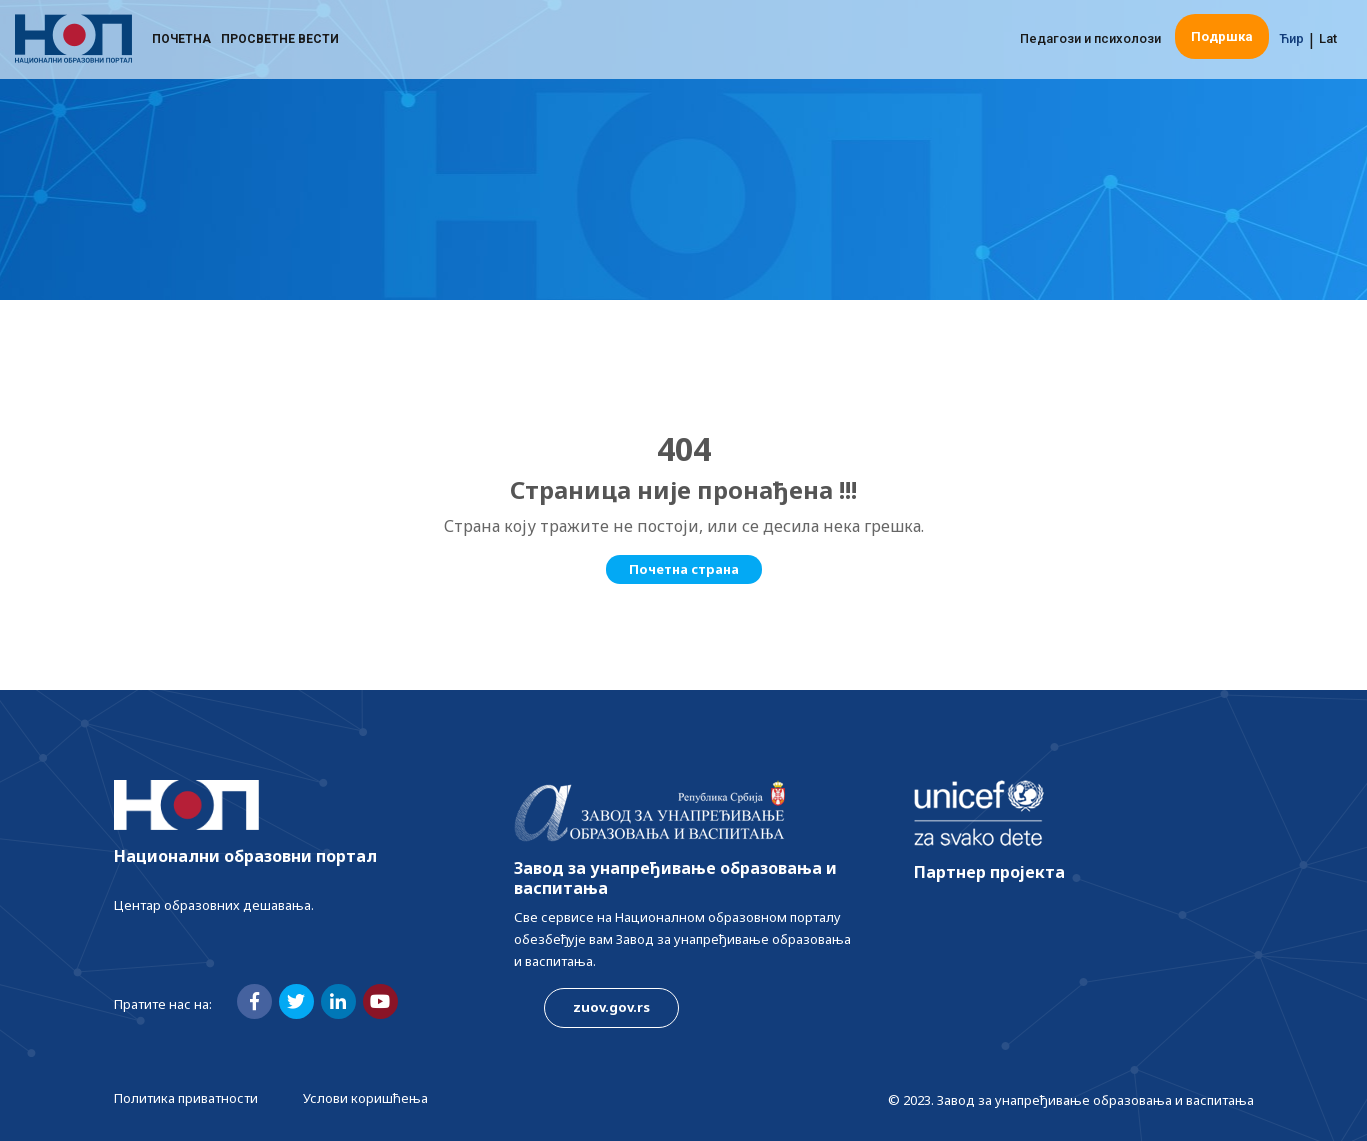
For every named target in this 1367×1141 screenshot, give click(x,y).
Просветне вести (280, 45)
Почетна (181, 45)
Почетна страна (684, 569)
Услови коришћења (365, 1098)
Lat (1328, 44)
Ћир (1291, 44)
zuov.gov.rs (611, 1007)
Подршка (1222, 42)
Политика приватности (186, 1098)
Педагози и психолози (1090, 44)
